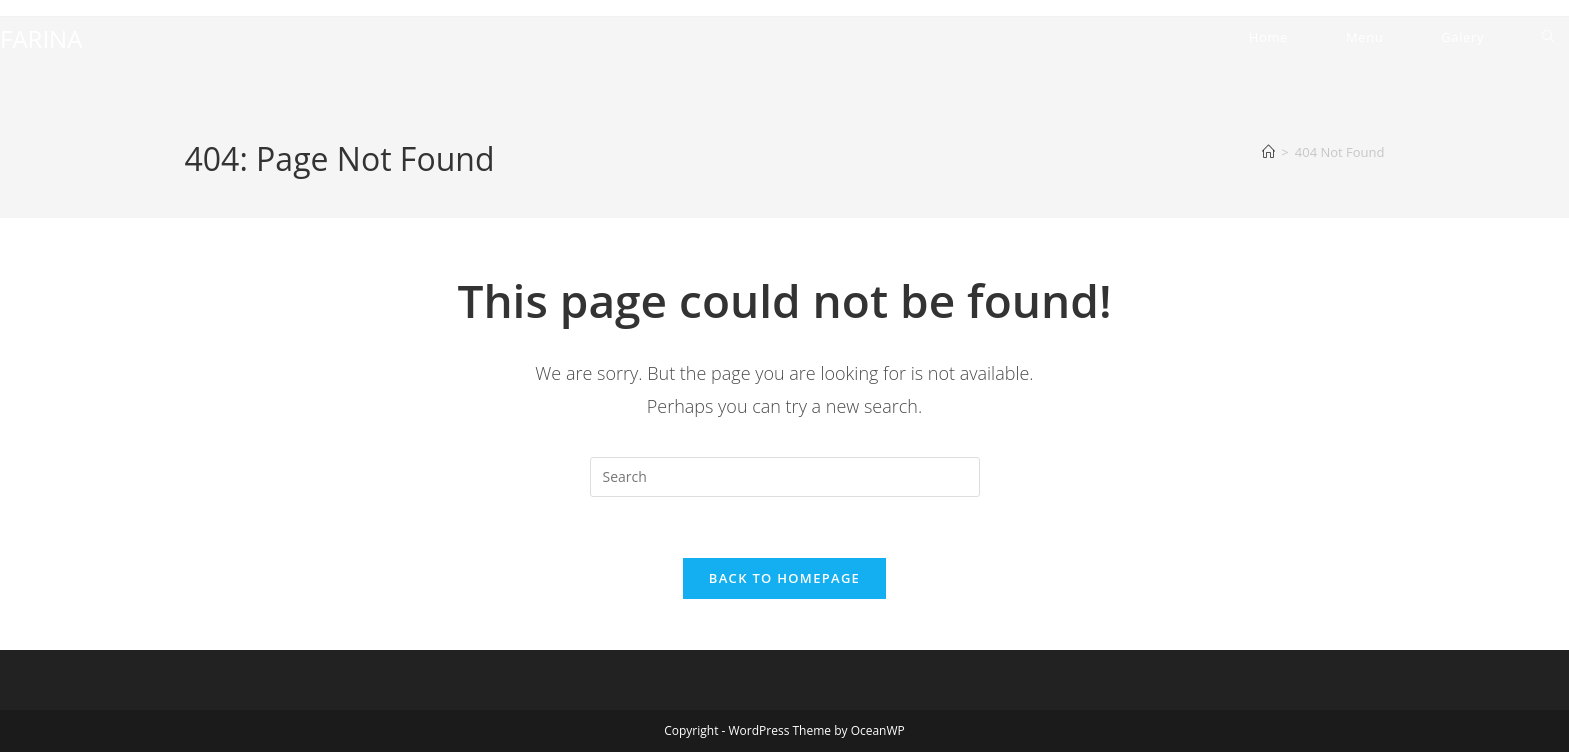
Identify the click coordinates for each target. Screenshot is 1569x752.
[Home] (1268, 152)
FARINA (41, 38)
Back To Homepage (784, 578)
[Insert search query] (785, 477)
